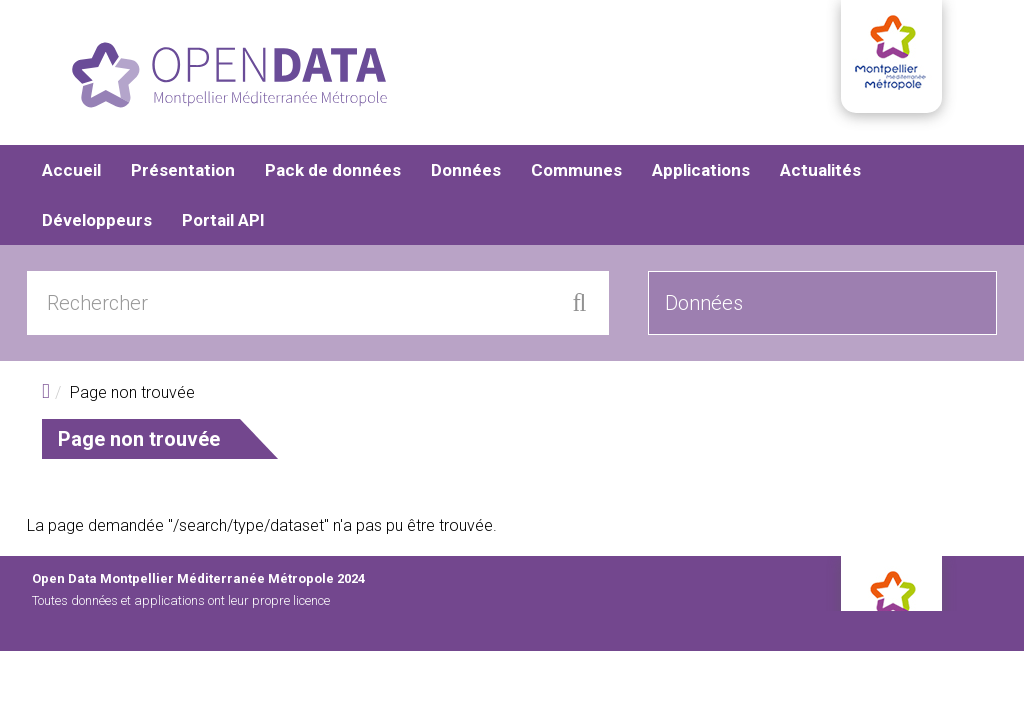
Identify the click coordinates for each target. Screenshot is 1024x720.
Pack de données (333, 170)
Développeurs (97, 220)
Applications (701, 170)
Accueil (71, 170)
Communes (576, 170)
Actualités (820, 170)
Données (466, 170)
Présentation (183, 170)
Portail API (223, 220)
